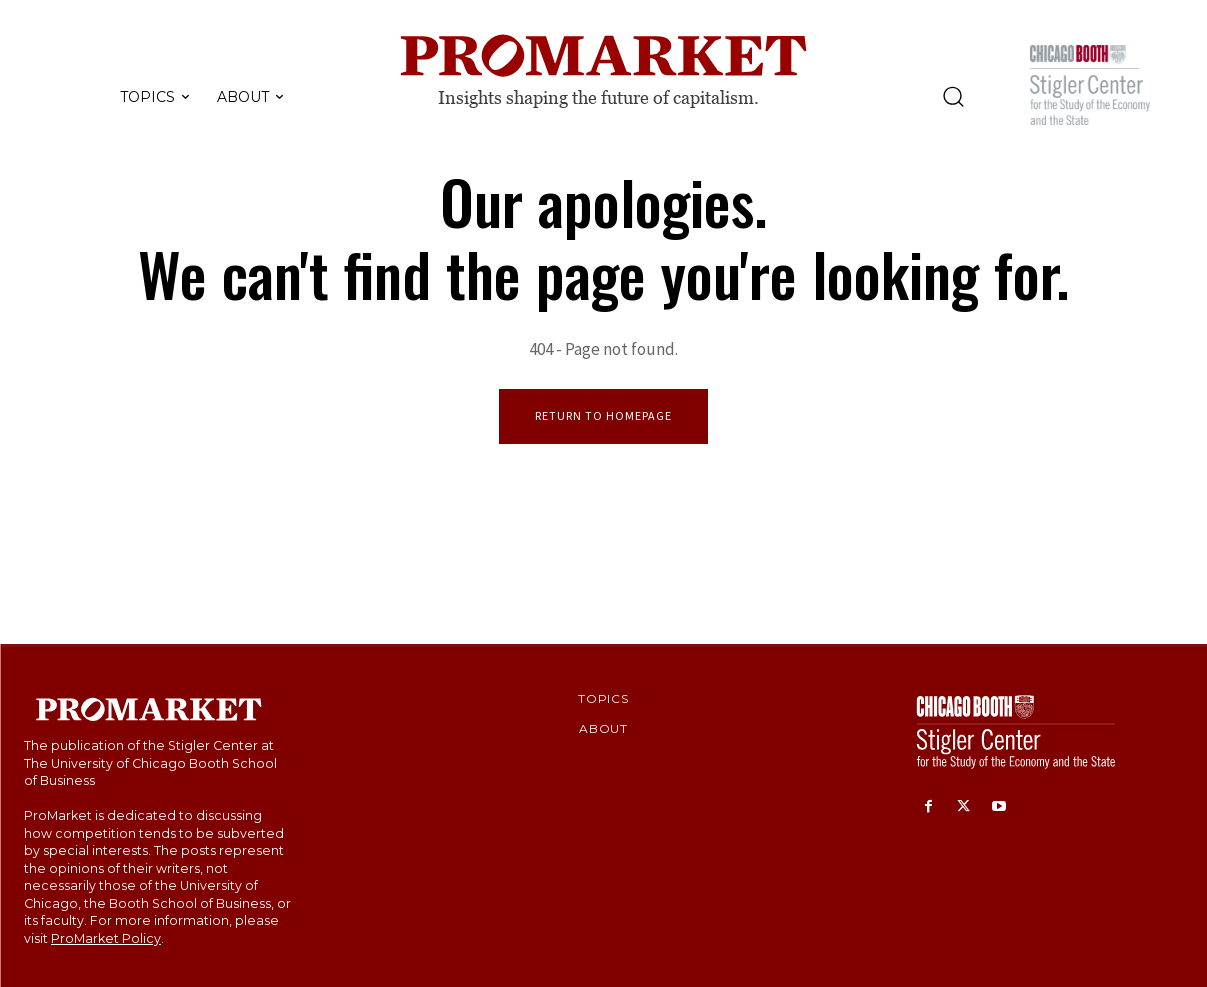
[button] (953, 96)
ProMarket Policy (106, 938)
